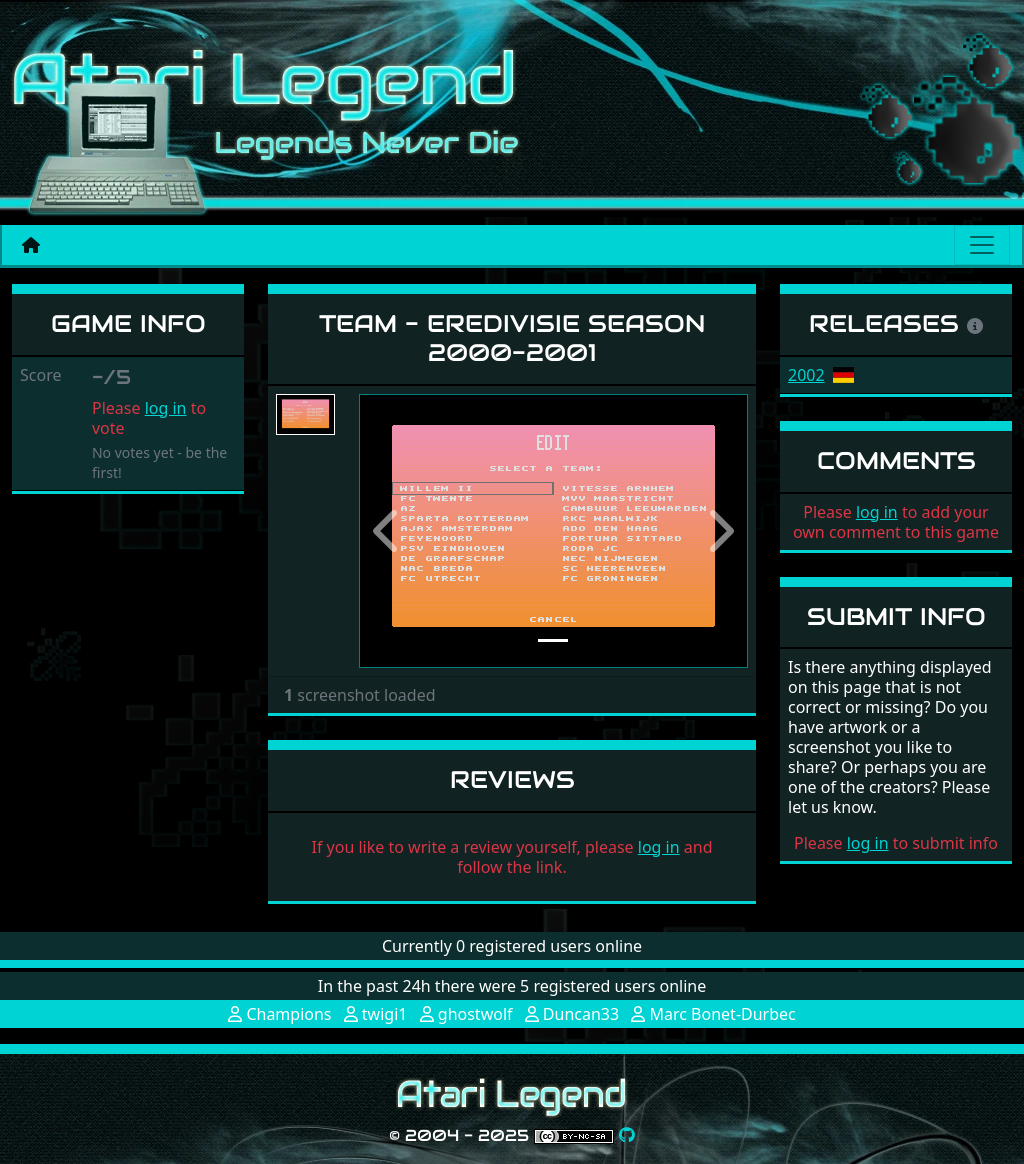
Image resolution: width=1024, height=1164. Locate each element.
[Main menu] (982, 245)
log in (166, 408)
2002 (806, 375)
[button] (388, 531)
